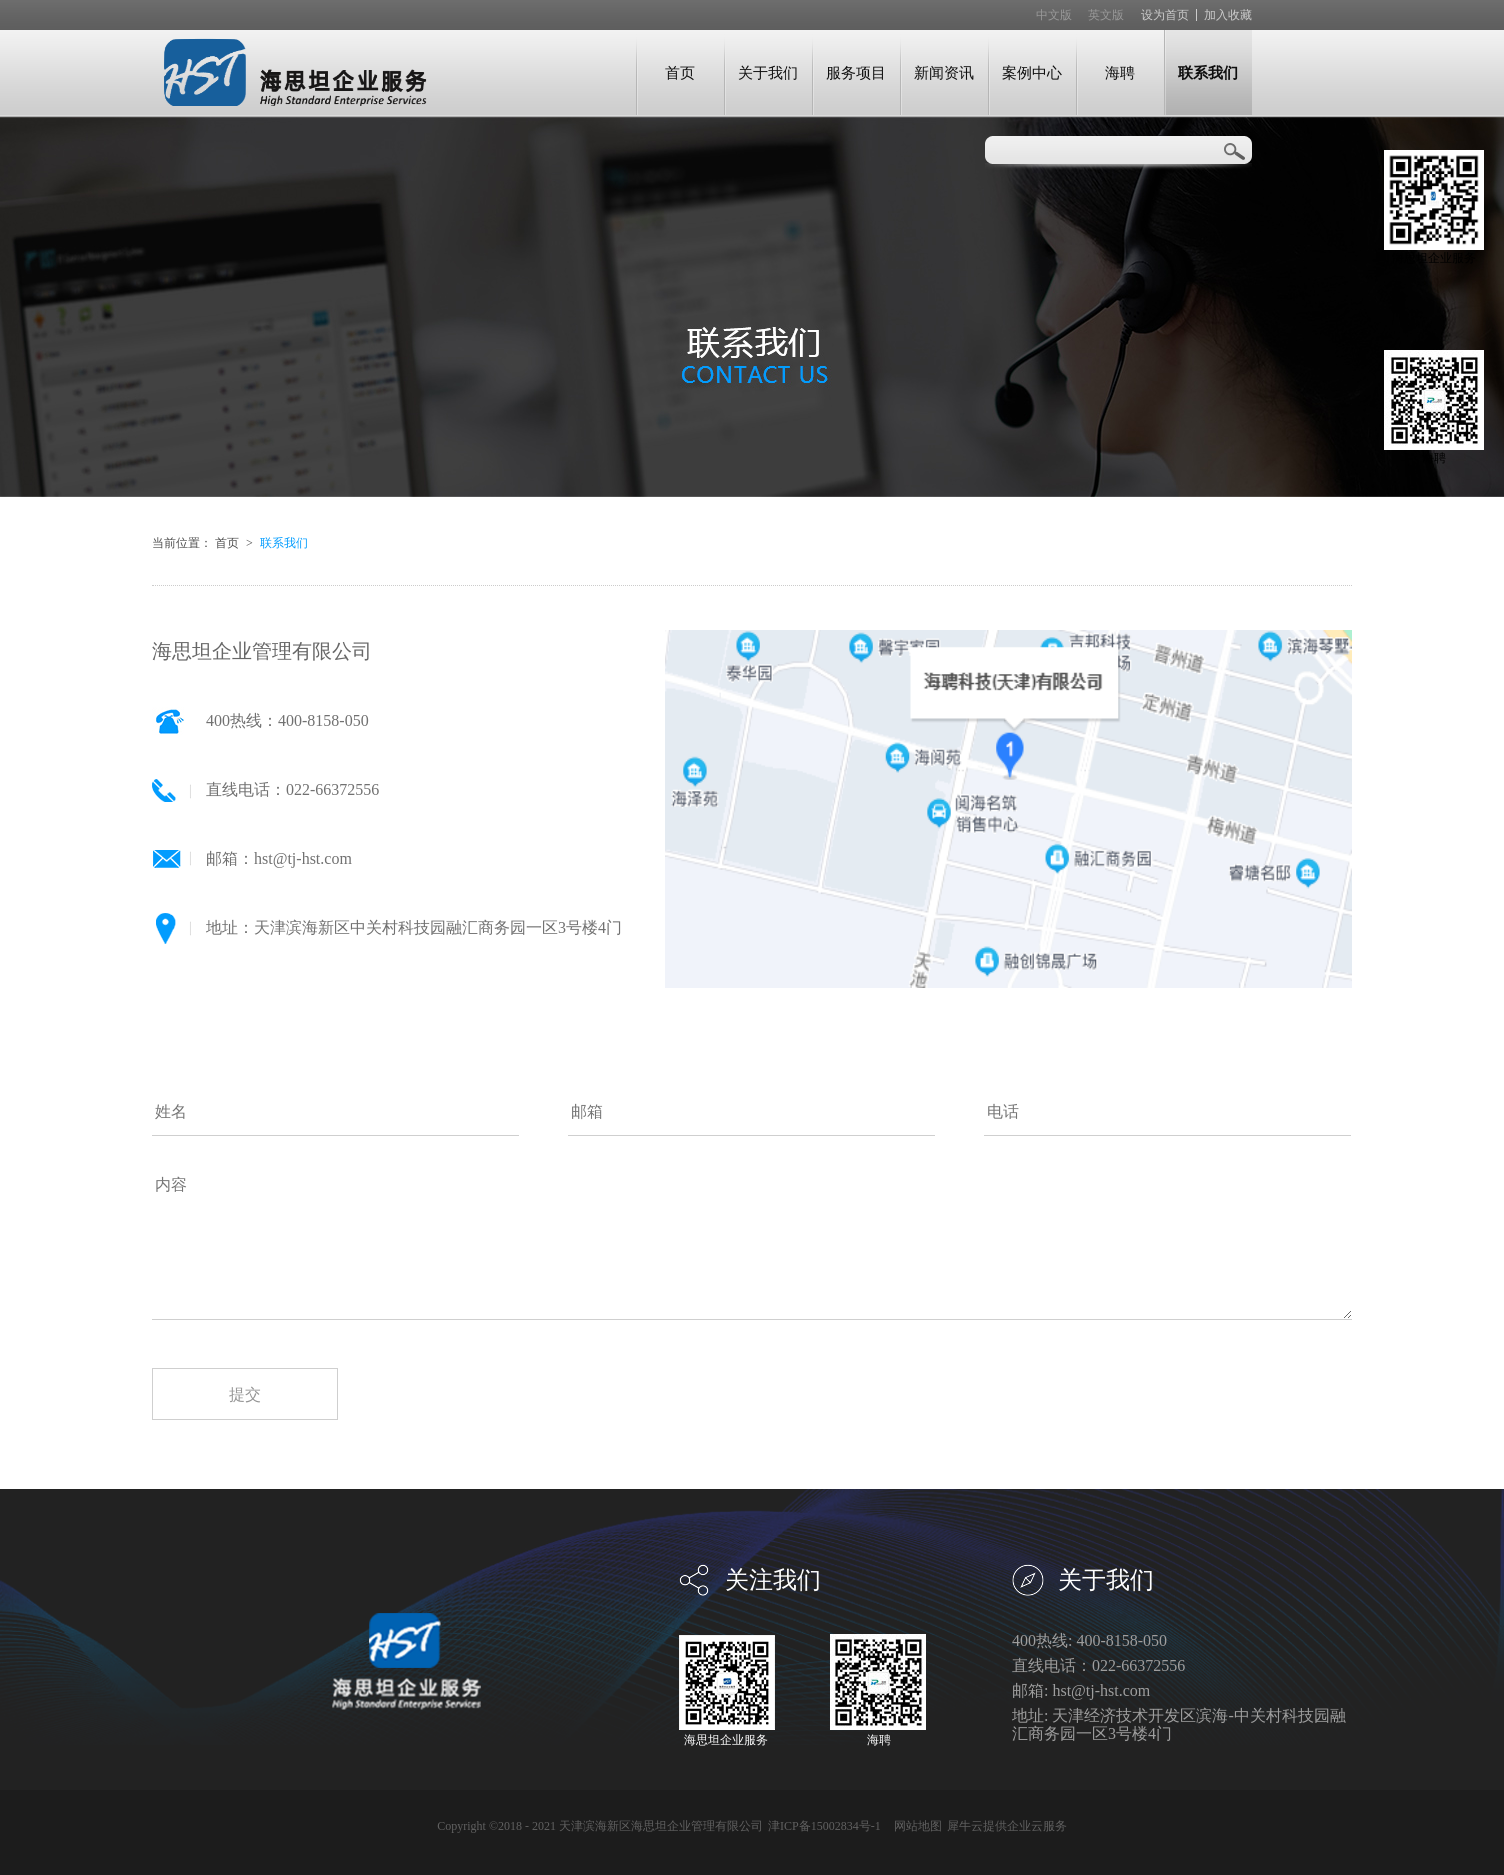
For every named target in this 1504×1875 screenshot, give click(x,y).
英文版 (1106, 15)
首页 (680, 72)
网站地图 (915, 1826)
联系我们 (284, 543)
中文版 (1054, 15)
